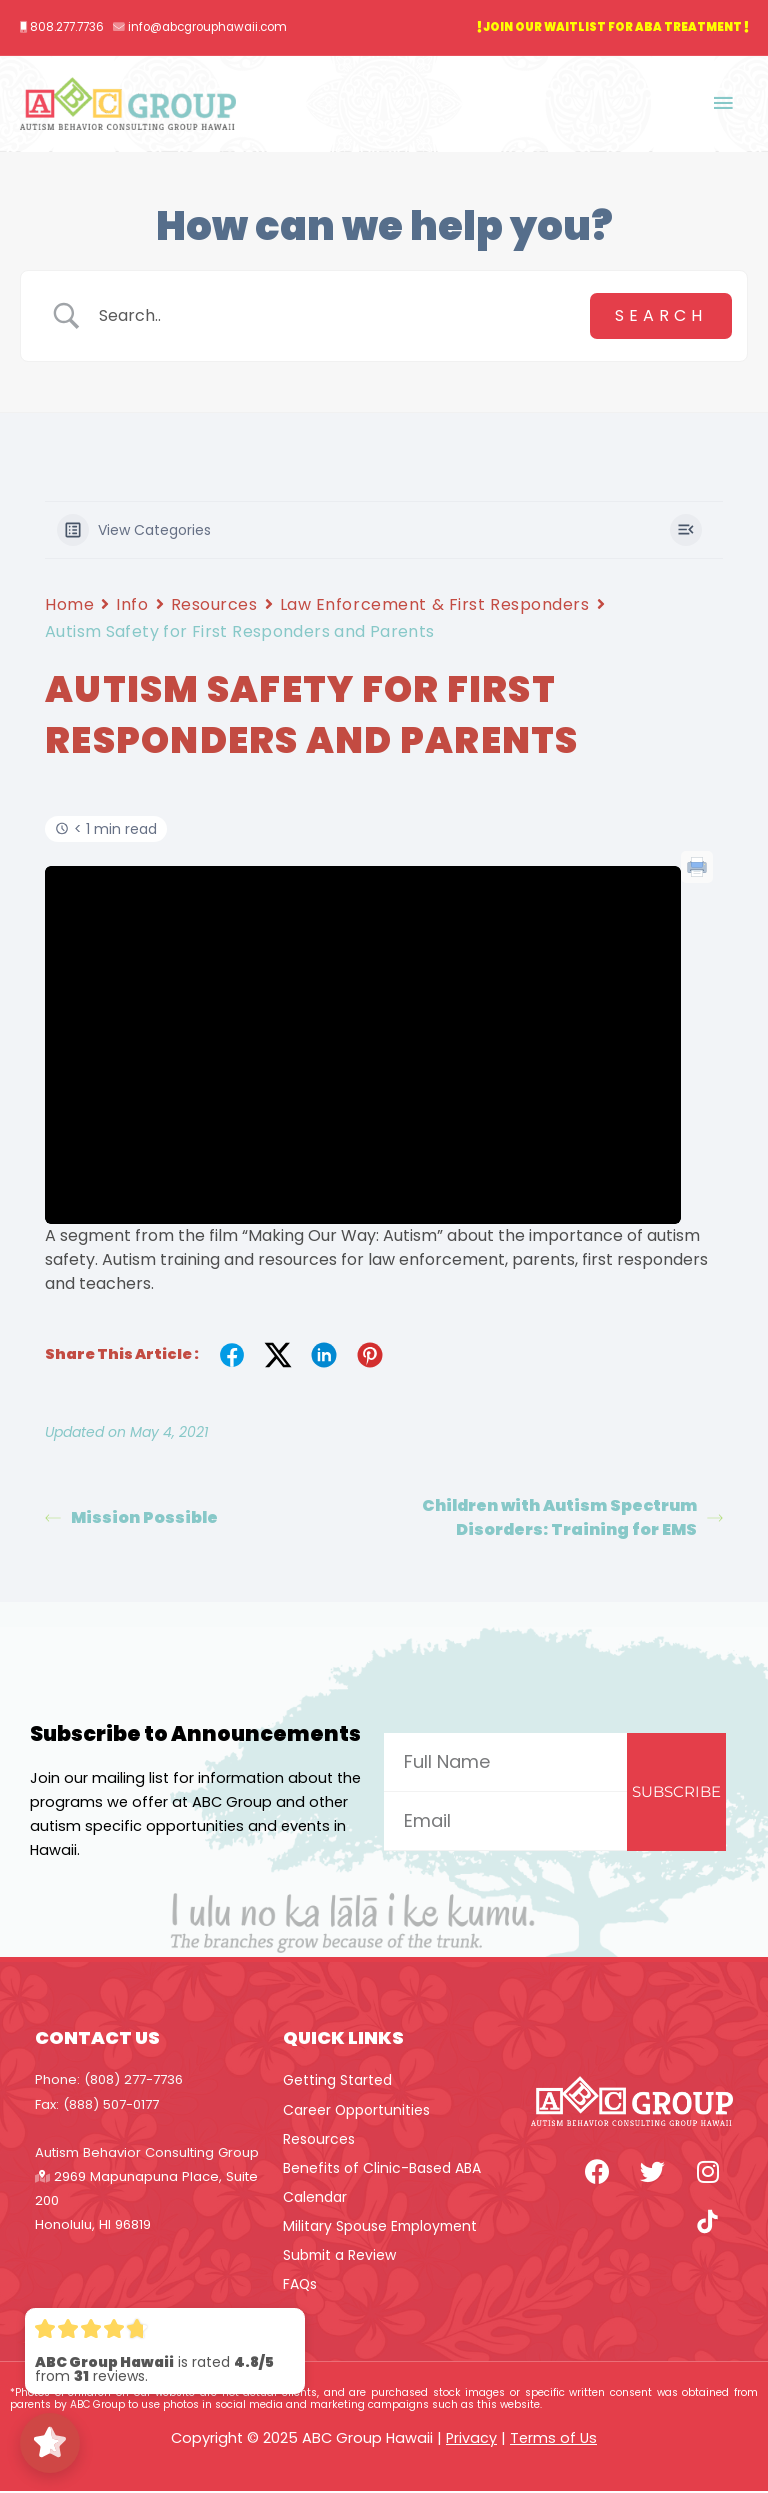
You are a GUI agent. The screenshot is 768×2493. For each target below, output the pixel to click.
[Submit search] (661, 317)
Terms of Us (553, 2440)
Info (132, 605)
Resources (214, 605)
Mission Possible (131, 1518)
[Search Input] (337, 317)
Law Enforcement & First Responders (435, 605)
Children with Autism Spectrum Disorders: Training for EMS (572, 1518)
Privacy (471, 2440)
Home (69, 605)
